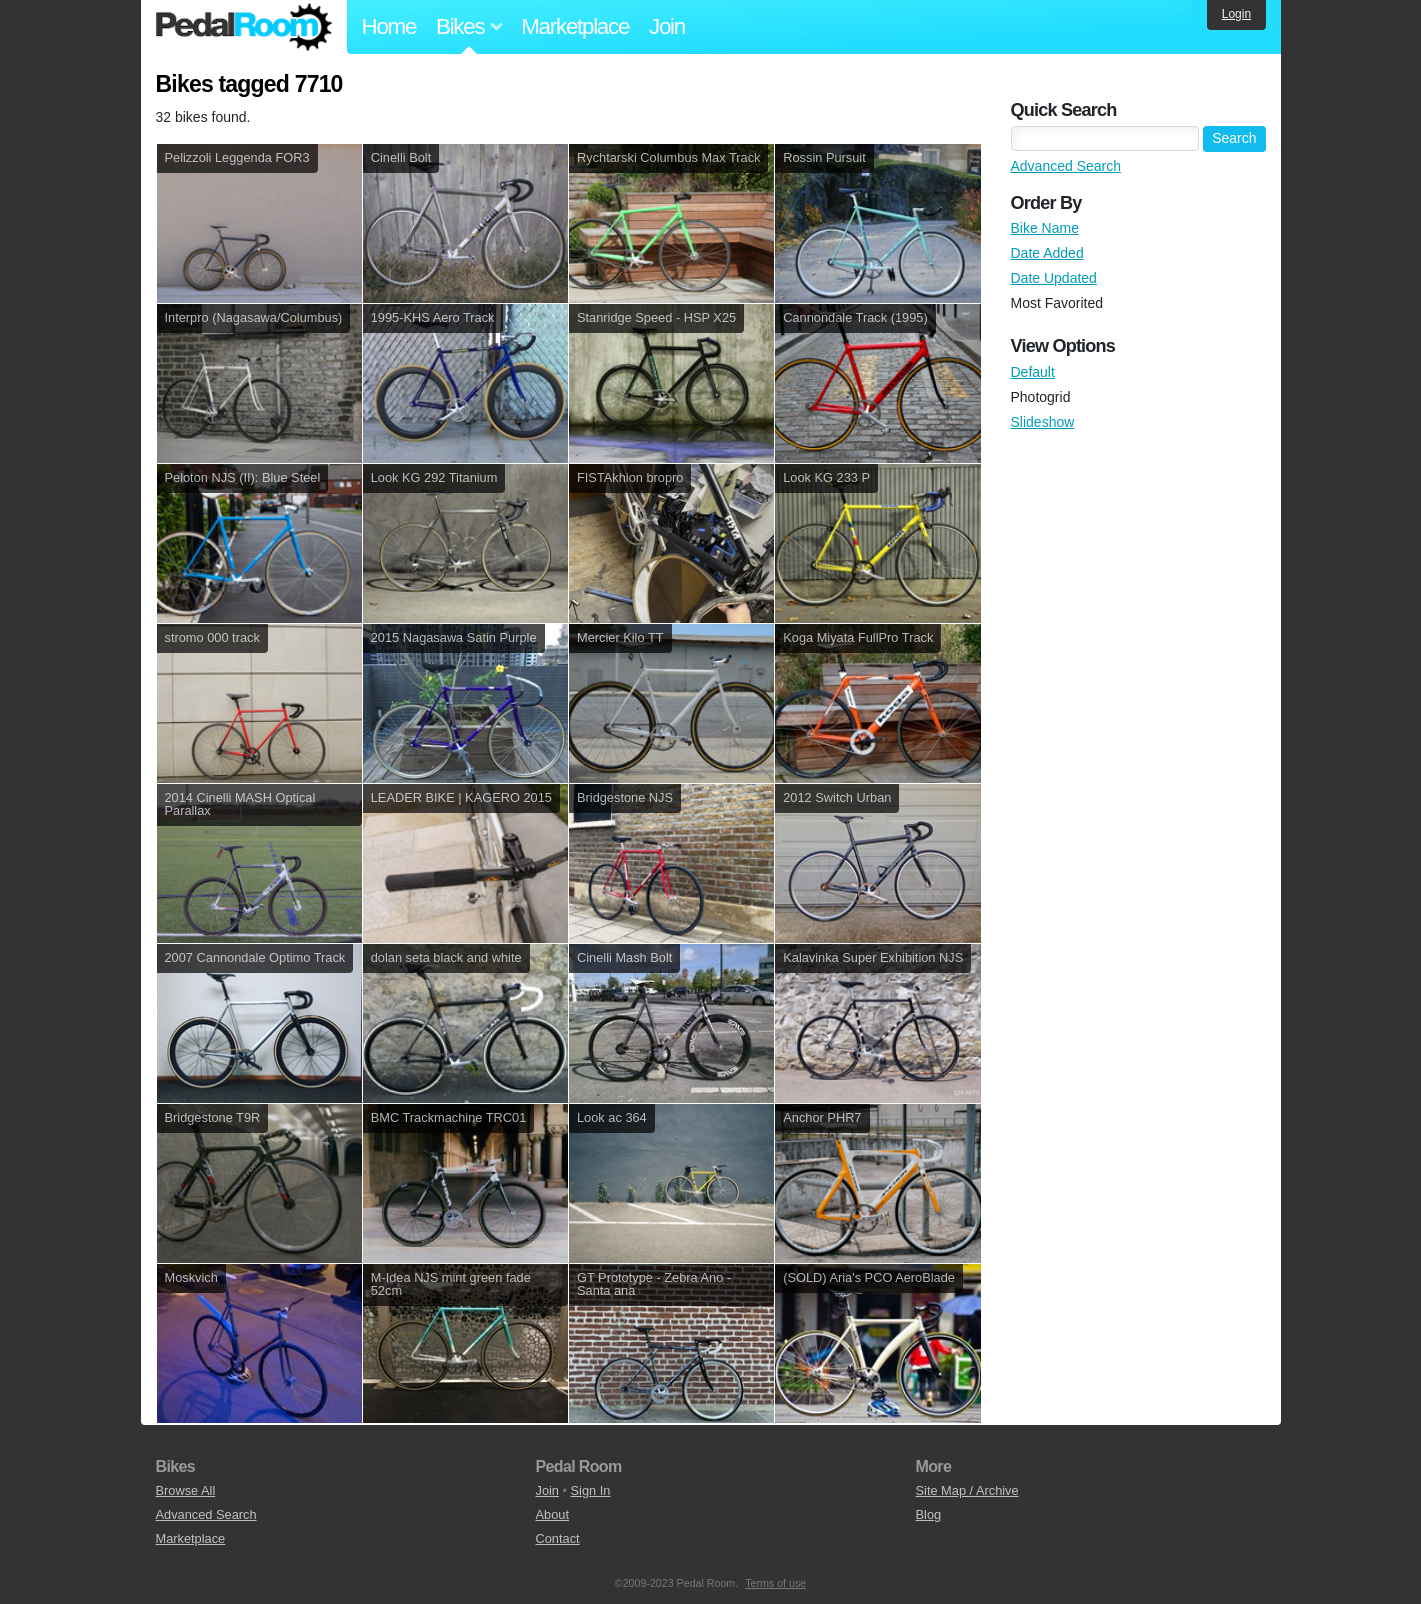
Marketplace (575, 26)
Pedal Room (244, 27)
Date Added (1047, 253)
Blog (929, 1514)
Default (1033, 372)
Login (1236, 14)
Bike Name (1045, 228)
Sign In (591, 1490)
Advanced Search (1066, 166)
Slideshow (1043, 422)
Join (667, 26)
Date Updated (1054, 278)
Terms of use (775, 1583)
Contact (558, 1538)
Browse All (186, 1490)
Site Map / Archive (967, 1490)
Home (389, 26)
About (552, 1514)
